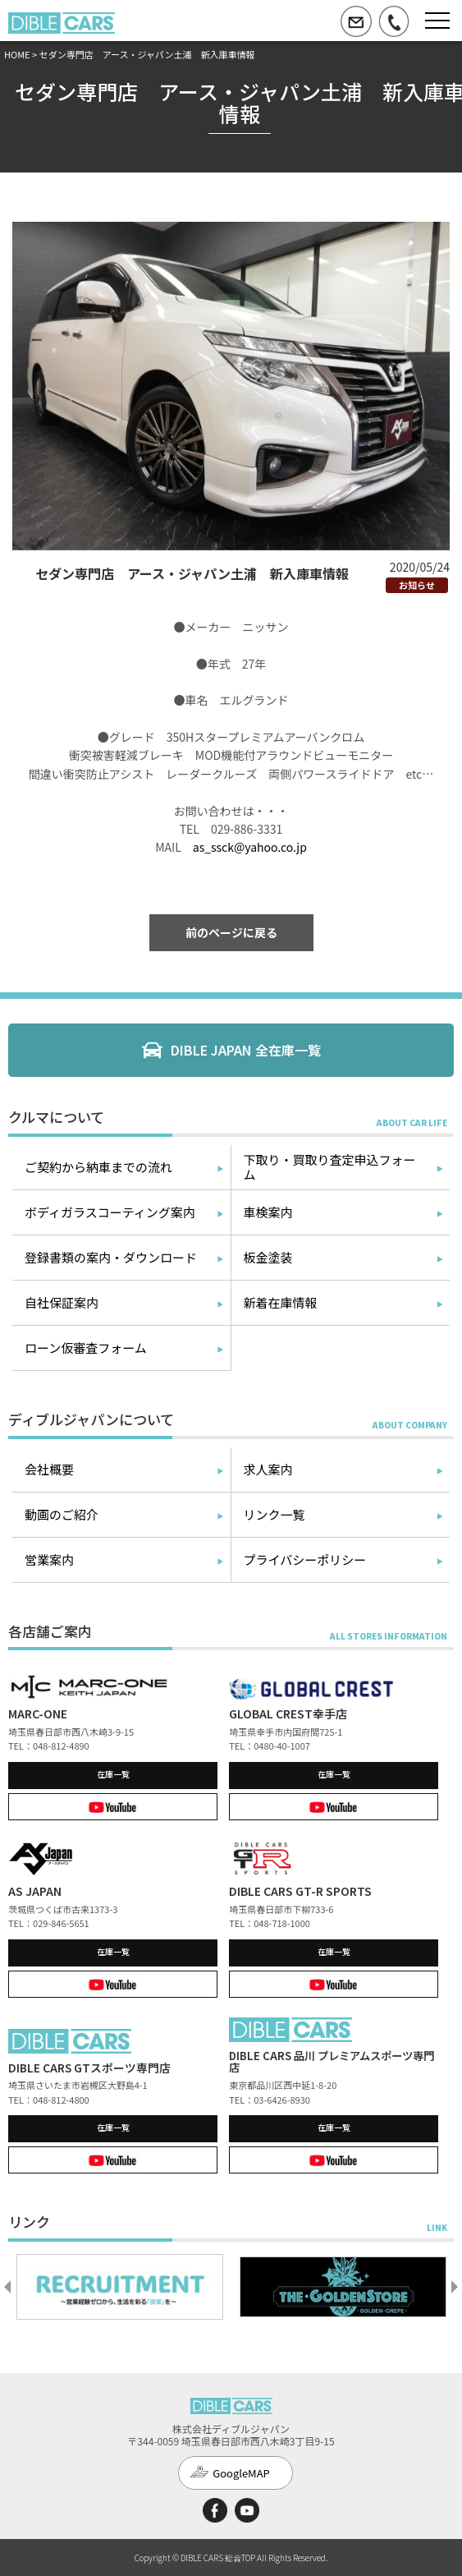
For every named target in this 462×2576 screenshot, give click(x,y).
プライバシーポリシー (305, 1559)
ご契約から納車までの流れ (98, 1166)
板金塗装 (268, 1257)
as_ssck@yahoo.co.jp (250, 847)
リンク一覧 (274, 1514)
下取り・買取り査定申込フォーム (330, 1167)
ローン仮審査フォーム (86, 1347)
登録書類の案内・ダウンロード (111, 1257)
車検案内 (268, 1212)
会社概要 (49, 1469)
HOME (17, 54)
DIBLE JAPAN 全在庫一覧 (246, 1050)
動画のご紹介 (61, 1514)
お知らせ (417, 584)
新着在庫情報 (281, 1302)
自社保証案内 (61, 1302)
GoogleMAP (241, 2473)
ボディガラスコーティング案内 (110, 1212)
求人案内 (268, 1469)
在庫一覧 (113, 1774)
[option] (119, 2287)
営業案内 (49, 1559)
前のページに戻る (231, 932)
